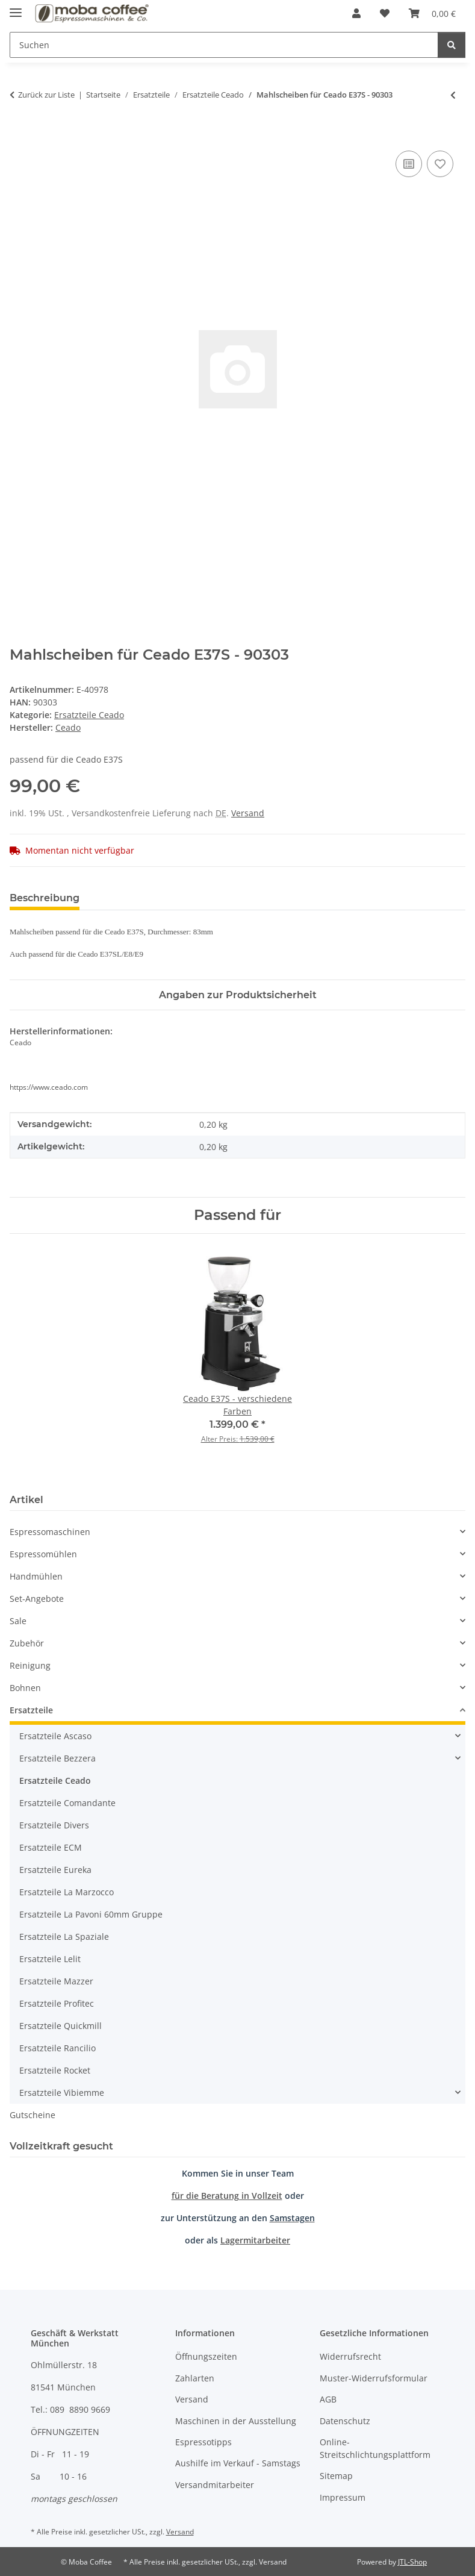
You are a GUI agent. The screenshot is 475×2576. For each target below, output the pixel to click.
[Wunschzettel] (384, 13)
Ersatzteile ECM (50, 1847)
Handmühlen (36, 1576)
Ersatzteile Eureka (55, 1869)
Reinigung (30, 1665)
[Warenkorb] (432, 13)
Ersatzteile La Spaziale (64, 1936)
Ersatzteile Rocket (54, 2070)
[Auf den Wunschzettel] (440, 164)
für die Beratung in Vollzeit (227, 2195)
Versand (247, 813)
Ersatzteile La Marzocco (66, 1892)
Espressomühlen (43, 1554)
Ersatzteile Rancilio (57, 2048)
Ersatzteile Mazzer (56, 1981)
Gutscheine (32, 2115)
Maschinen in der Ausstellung (235, 2421)
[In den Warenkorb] (19, 134)
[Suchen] (224, 45)
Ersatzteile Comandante (67, 1803)
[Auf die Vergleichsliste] (409, 164)
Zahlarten (194, 2378)
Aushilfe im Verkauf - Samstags (237, 2463)
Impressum (342, 2497)
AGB (328, 2399)
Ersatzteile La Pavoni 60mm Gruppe (91, 1914)
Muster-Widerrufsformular (373, 2378)
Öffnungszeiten (206, 2356)
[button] (356, 13)
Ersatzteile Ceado (89, 715)
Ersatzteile (31, 1710)
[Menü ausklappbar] (16, 7)
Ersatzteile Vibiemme (61, 2092)
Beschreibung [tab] (44, 898)
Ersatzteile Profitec (56, 2003)
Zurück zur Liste (46, 94)
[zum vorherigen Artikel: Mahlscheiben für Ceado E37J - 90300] (453, 95)
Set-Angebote (37, 1598)
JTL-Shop (412, 2562)
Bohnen (25, 1687)
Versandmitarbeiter (214, 2484)
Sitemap (336, 2475)
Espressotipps (203, 2442)
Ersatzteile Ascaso (55, 1736)
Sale (18, 1621)
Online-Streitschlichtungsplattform (375, 2448)
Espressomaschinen (50, 1531)
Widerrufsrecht (350, 2356)
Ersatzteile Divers (54, 1825)
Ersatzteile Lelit (50, 1959)
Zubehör (27, 1643)
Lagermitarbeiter (255, 2240)
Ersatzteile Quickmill (60, 2025)
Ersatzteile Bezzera (57, 1758)
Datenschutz (345, 2421)
